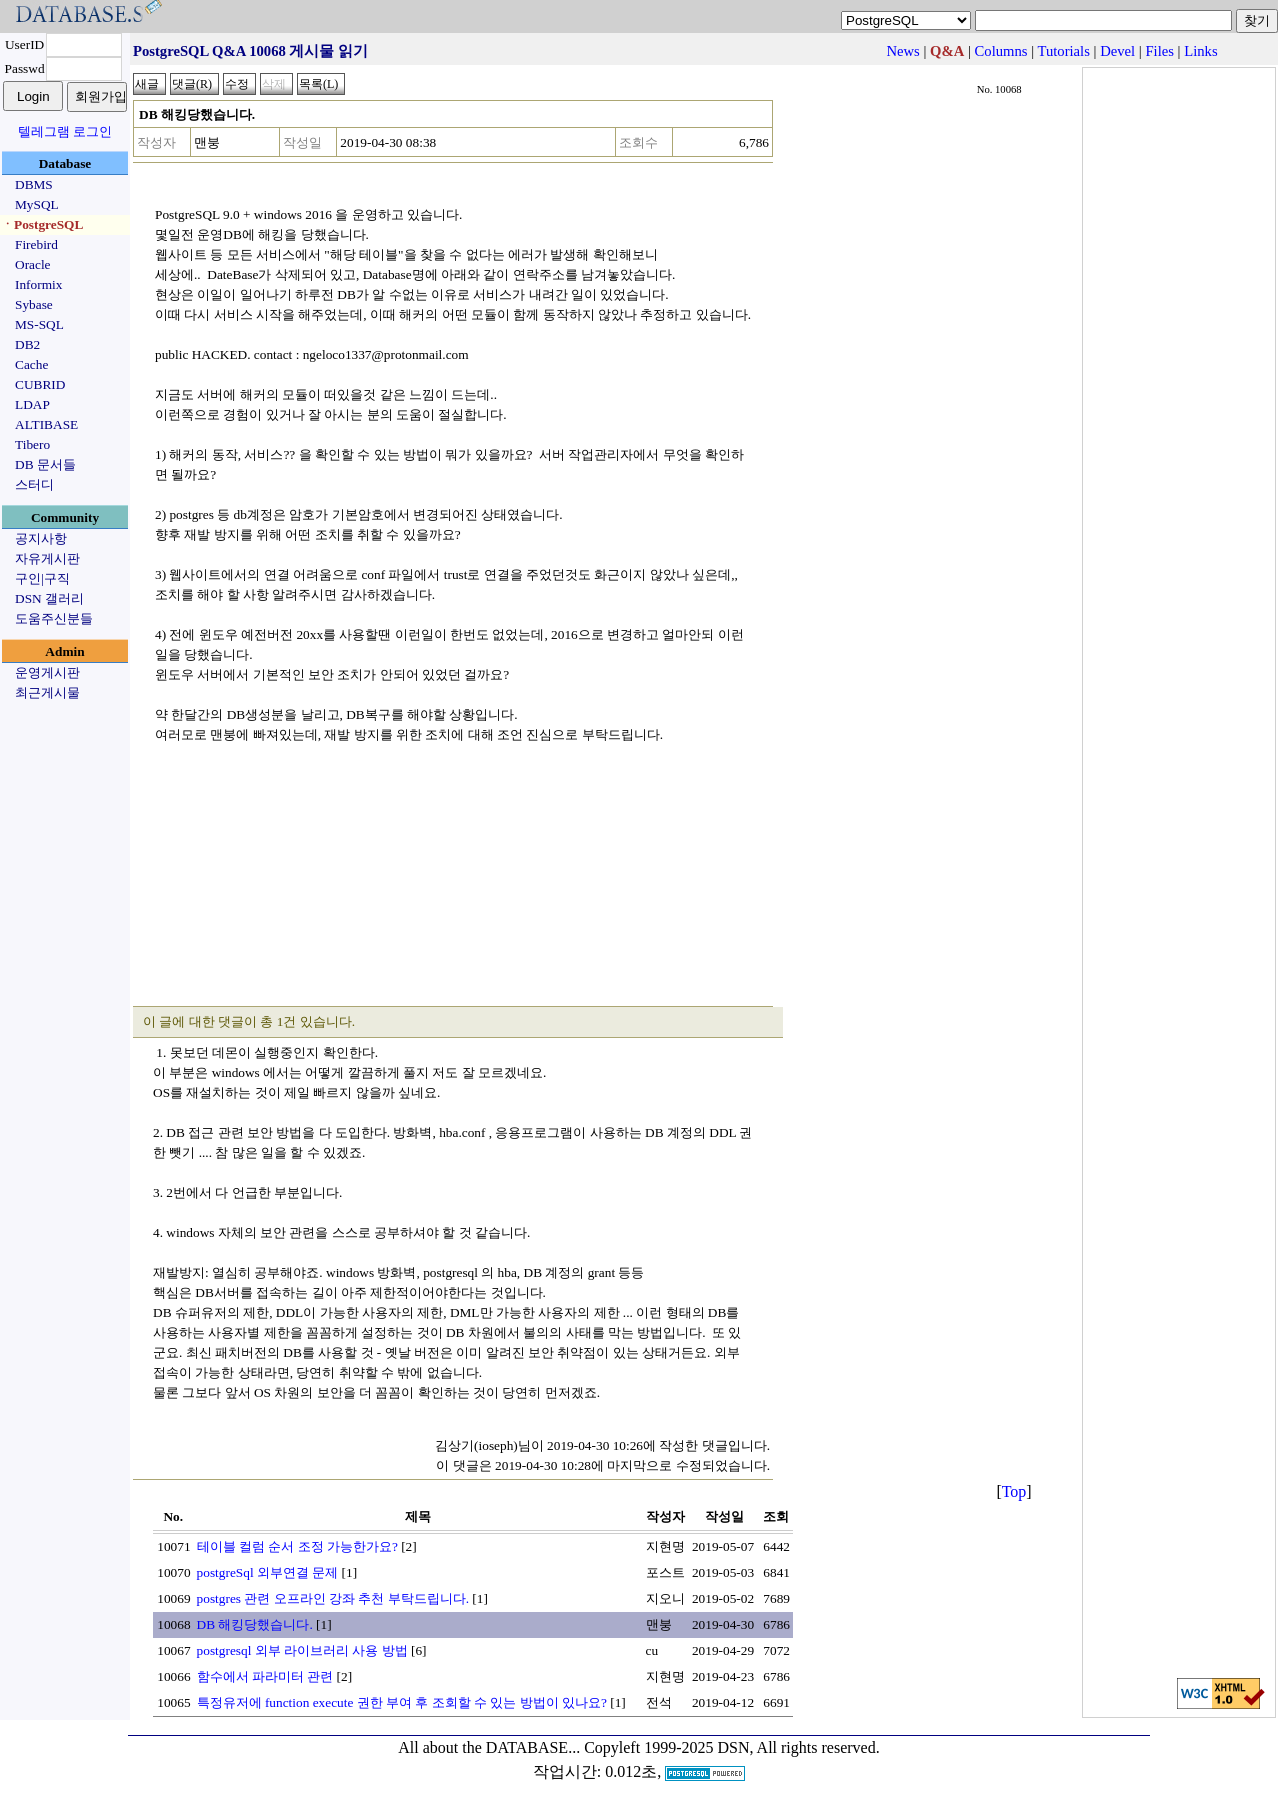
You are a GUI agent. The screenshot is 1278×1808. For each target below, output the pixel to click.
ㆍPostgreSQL (42, 224)
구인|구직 (42, 578)
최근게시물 (47, 692)
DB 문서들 (45, 464)
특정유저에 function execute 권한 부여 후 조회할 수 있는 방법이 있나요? (402, 1702)
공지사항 (41, 538)
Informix (38, 284)
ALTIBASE (46, 424)
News (902, 51)
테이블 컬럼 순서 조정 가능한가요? (297, 1546)
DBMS (34, 184)
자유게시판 (47, 558)
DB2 (27, 344)
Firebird (36, 244)
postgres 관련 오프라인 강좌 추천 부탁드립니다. (333, 1598)
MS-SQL (39, 324)
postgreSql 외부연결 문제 (268, 1572)
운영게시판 (47, 672)
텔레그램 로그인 (65, 131)
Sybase (34, 304)
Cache (31, 364)
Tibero (32, 444)
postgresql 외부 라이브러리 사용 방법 (302, 1650)
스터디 (34, 484)
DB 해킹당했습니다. (255, 1624)
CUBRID (40, 384)
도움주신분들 (54, 618)
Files (1159, 51)
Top (1014, 1491)
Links (1200, 51)
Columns (1001, 51)
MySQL (37, 204)
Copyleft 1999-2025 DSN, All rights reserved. (732, 1747)
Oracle (33, 264)
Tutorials (1063, 51)
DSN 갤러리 (49, 598)
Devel (1117, 51)
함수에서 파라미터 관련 (265, 1676)
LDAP (32, 404)
